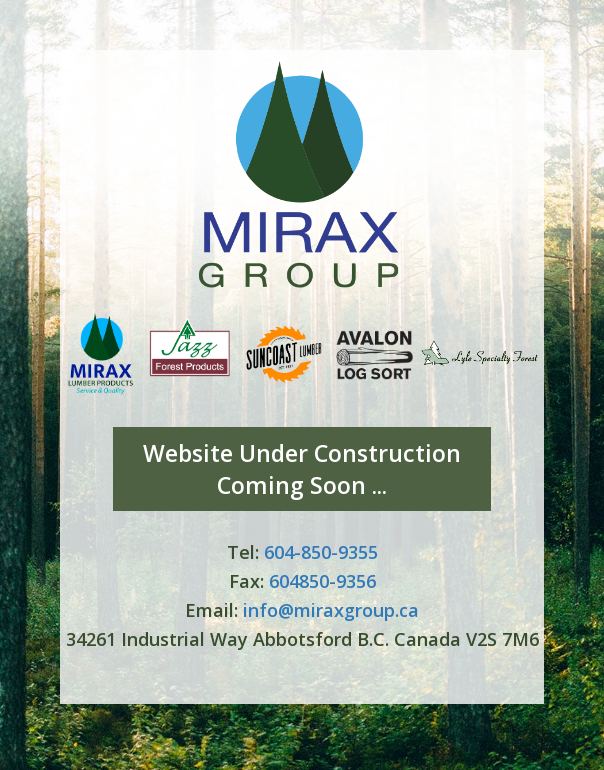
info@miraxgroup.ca (331, 610)
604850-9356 (322, 581)
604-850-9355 (321, 552)
